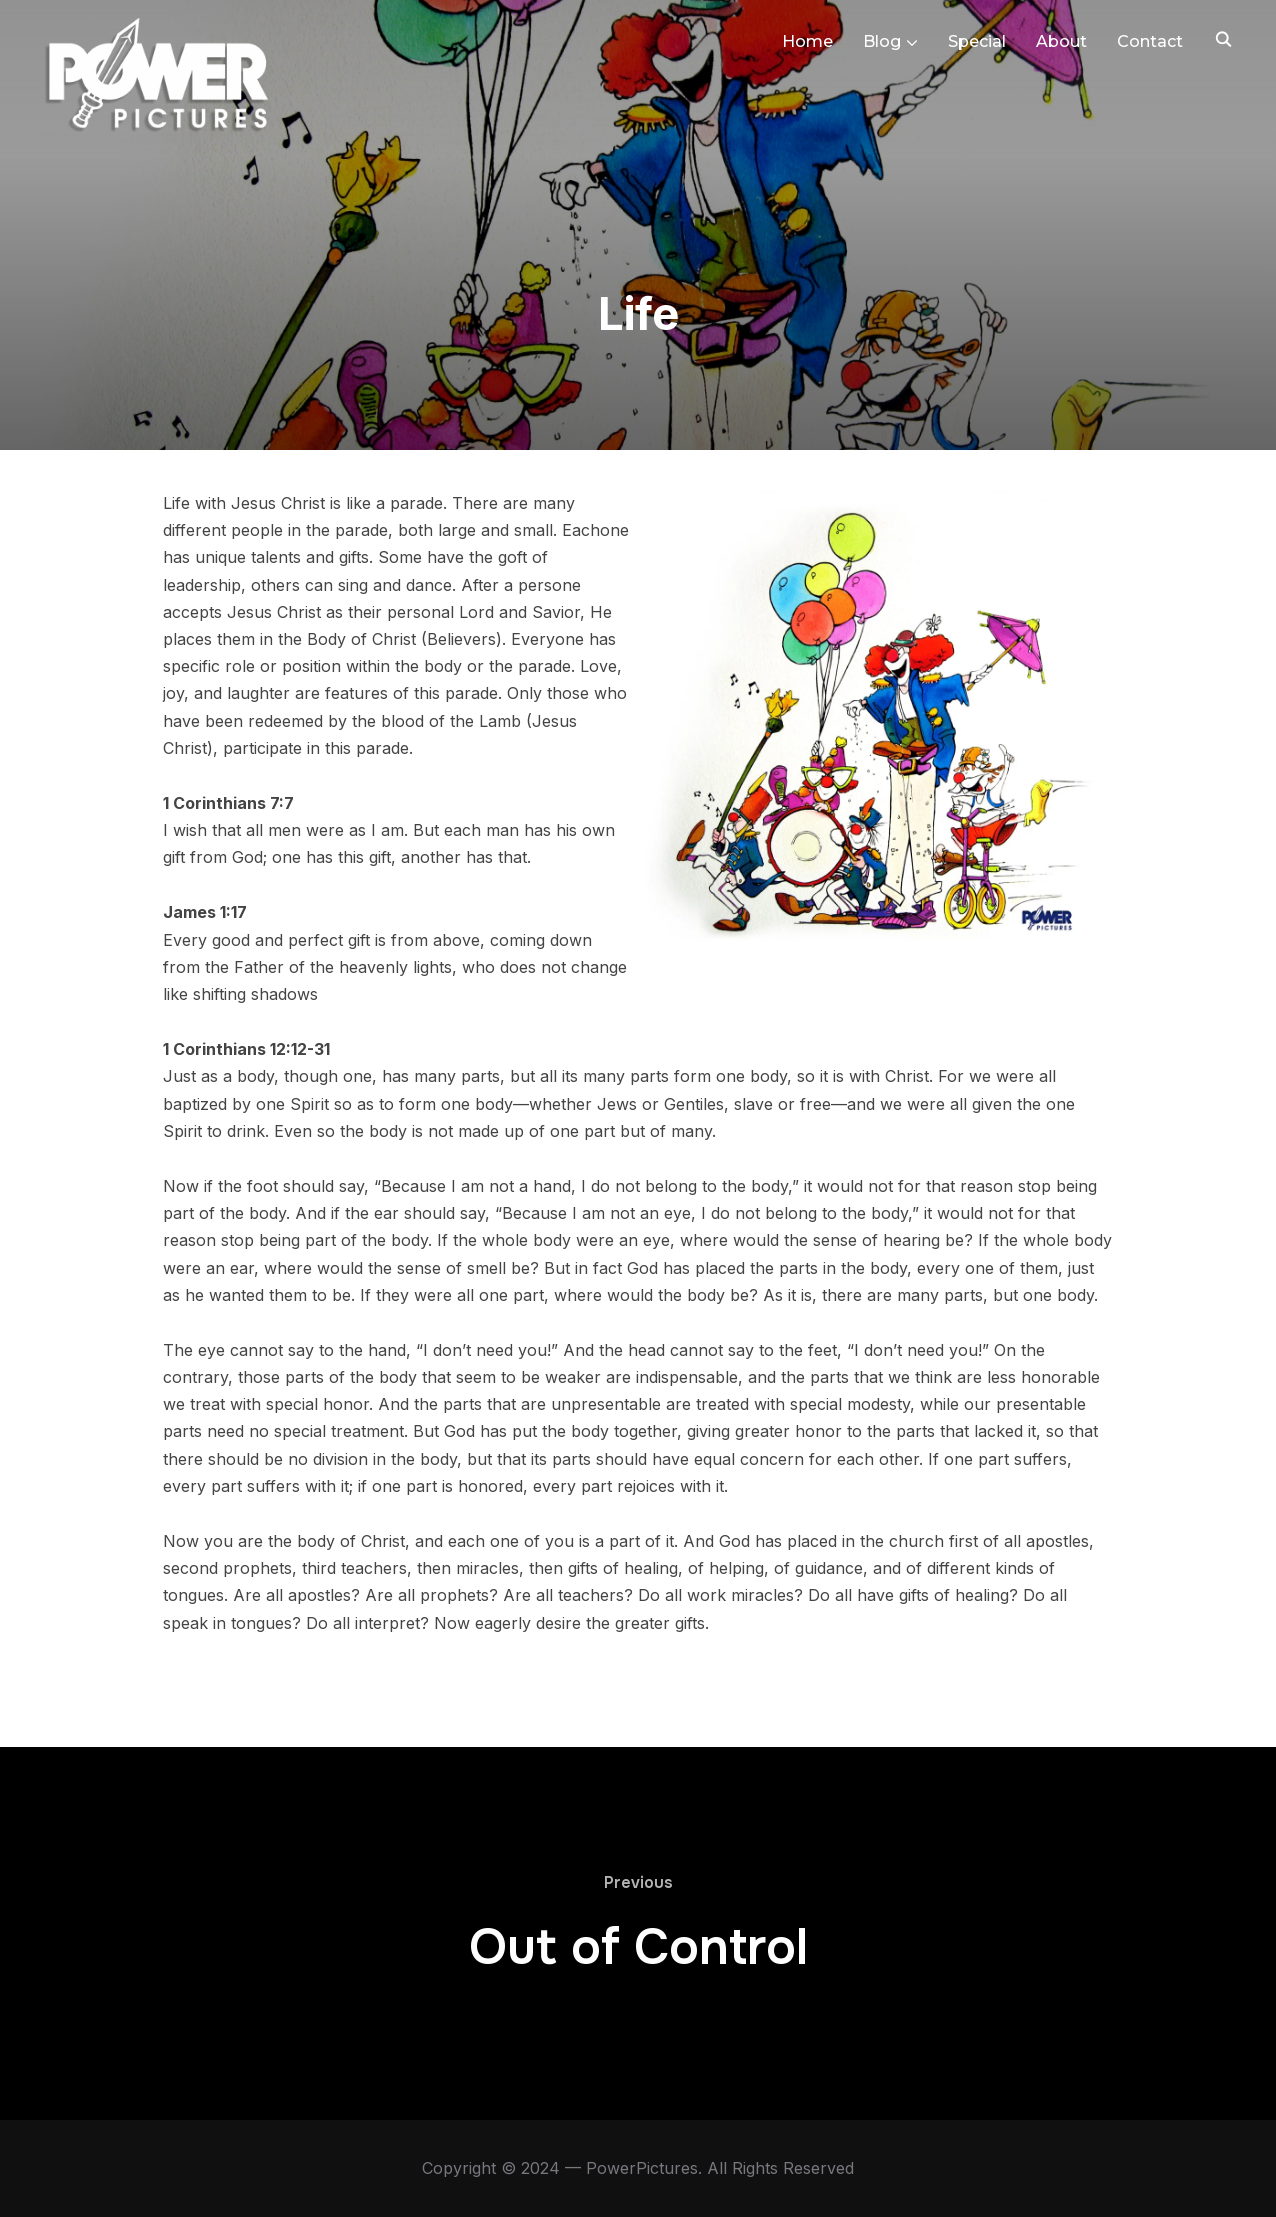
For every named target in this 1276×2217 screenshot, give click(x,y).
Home (807, 41)
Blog (882, 41)
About (1061, 41)
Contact (1150, 41)
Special (977, 41)
